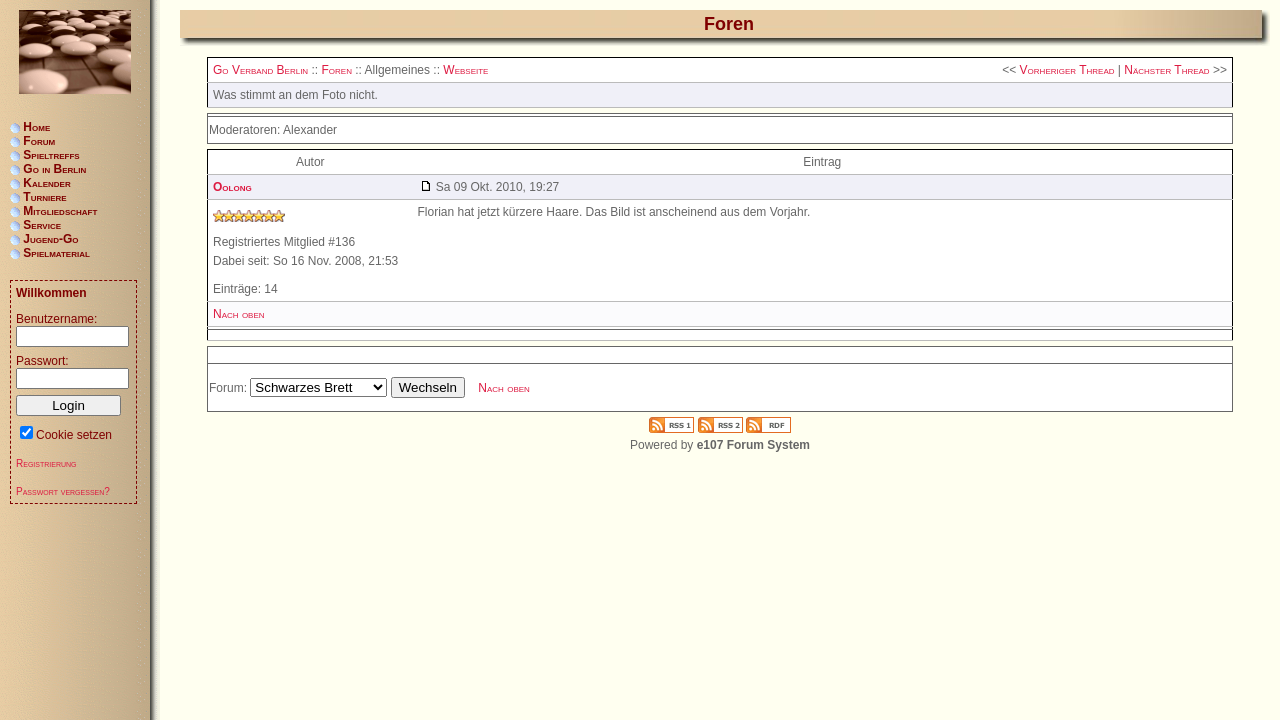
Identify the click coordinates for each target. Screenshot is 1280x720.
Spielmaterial (56, 253)
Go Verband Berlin (260, 70)
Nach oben (239, 314)
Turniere (44, 197)
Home (36, 127)
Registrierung (46, 463)
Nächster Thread (1166, 70)
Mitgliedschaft (60, 211)
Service (42, 225)
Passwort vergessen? (63, 491)
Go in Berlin (54, 169)
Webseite (465, 70)
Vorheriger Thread (1067, 70)
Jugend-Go (50, 239)
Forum (39, 141)
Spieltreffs (51, 155)
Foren (336, 70)
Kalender (46, 183)
